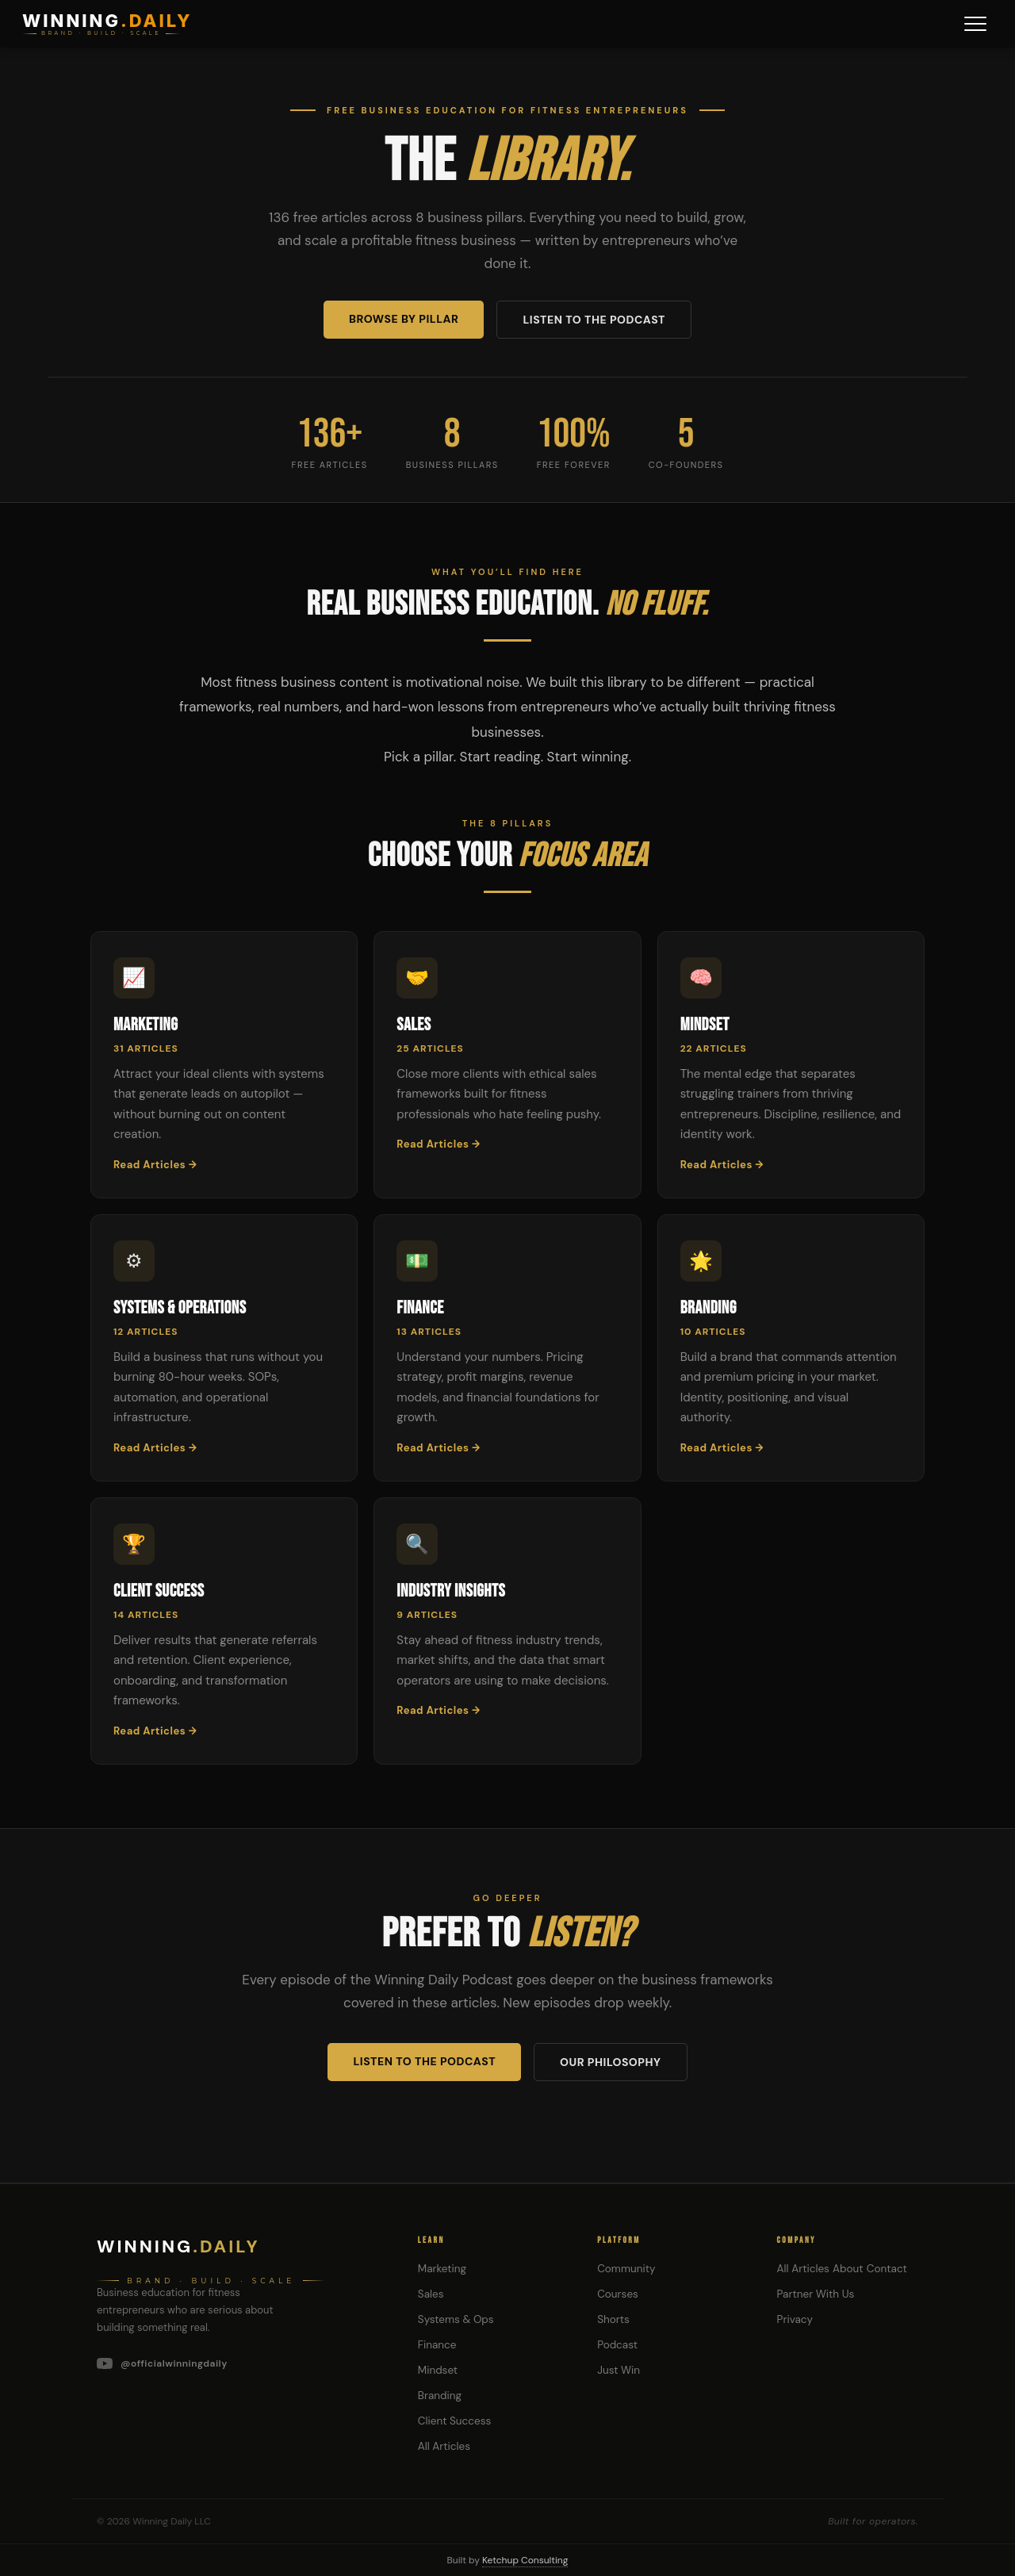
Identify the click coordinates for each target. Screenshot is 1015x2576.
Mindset (438, 2370)
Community (626, 2268)
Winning (178, 2246)
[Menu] (975, 23)
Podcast (617, 2345)
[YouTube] (238, 2363)
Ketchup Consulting (525, 2560)
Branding (440, 2395)
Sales (431, 2294)
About (848, 2268)
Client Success (454, 2421)
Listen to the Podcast (594, 319)
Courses (617, 2294)
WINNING (107, 20)
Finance (437, 2345)
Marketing (442, 2268)
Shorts (613, 2319)
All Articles (444, 2446)
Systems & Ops (456, 2319)
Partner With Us (816, 2294)
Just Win (618, 2370)
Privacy (795, 2319)
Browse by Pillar (403, 319)
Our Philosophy (610, 2062)
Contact (887, 2268)
